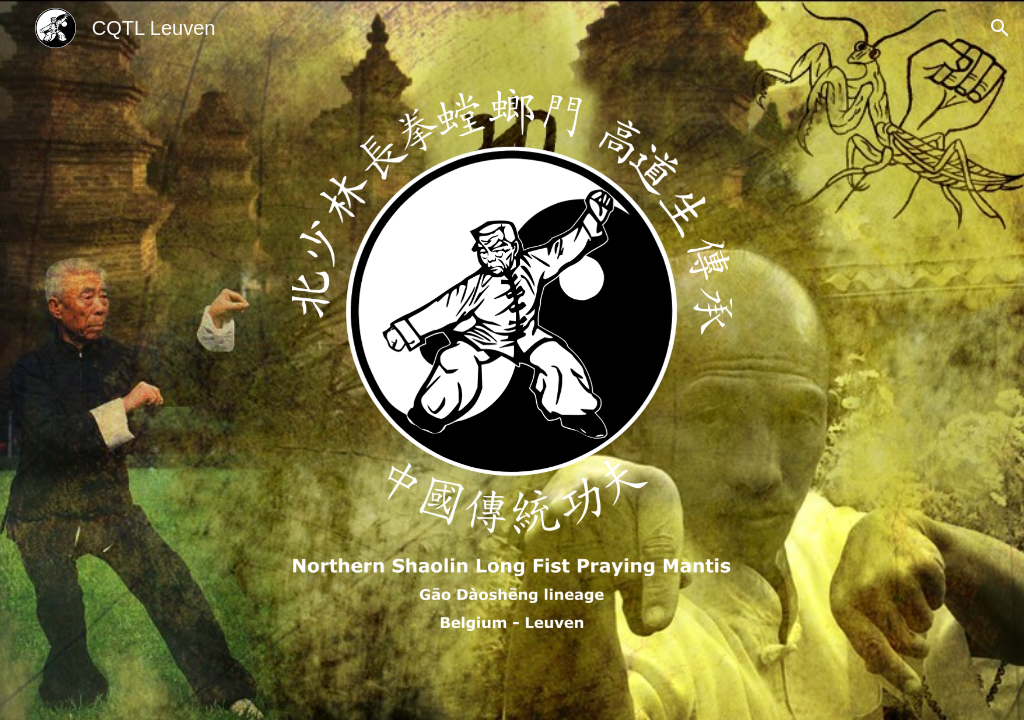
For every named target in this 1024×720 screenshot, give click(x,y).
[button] (1000, 28)
